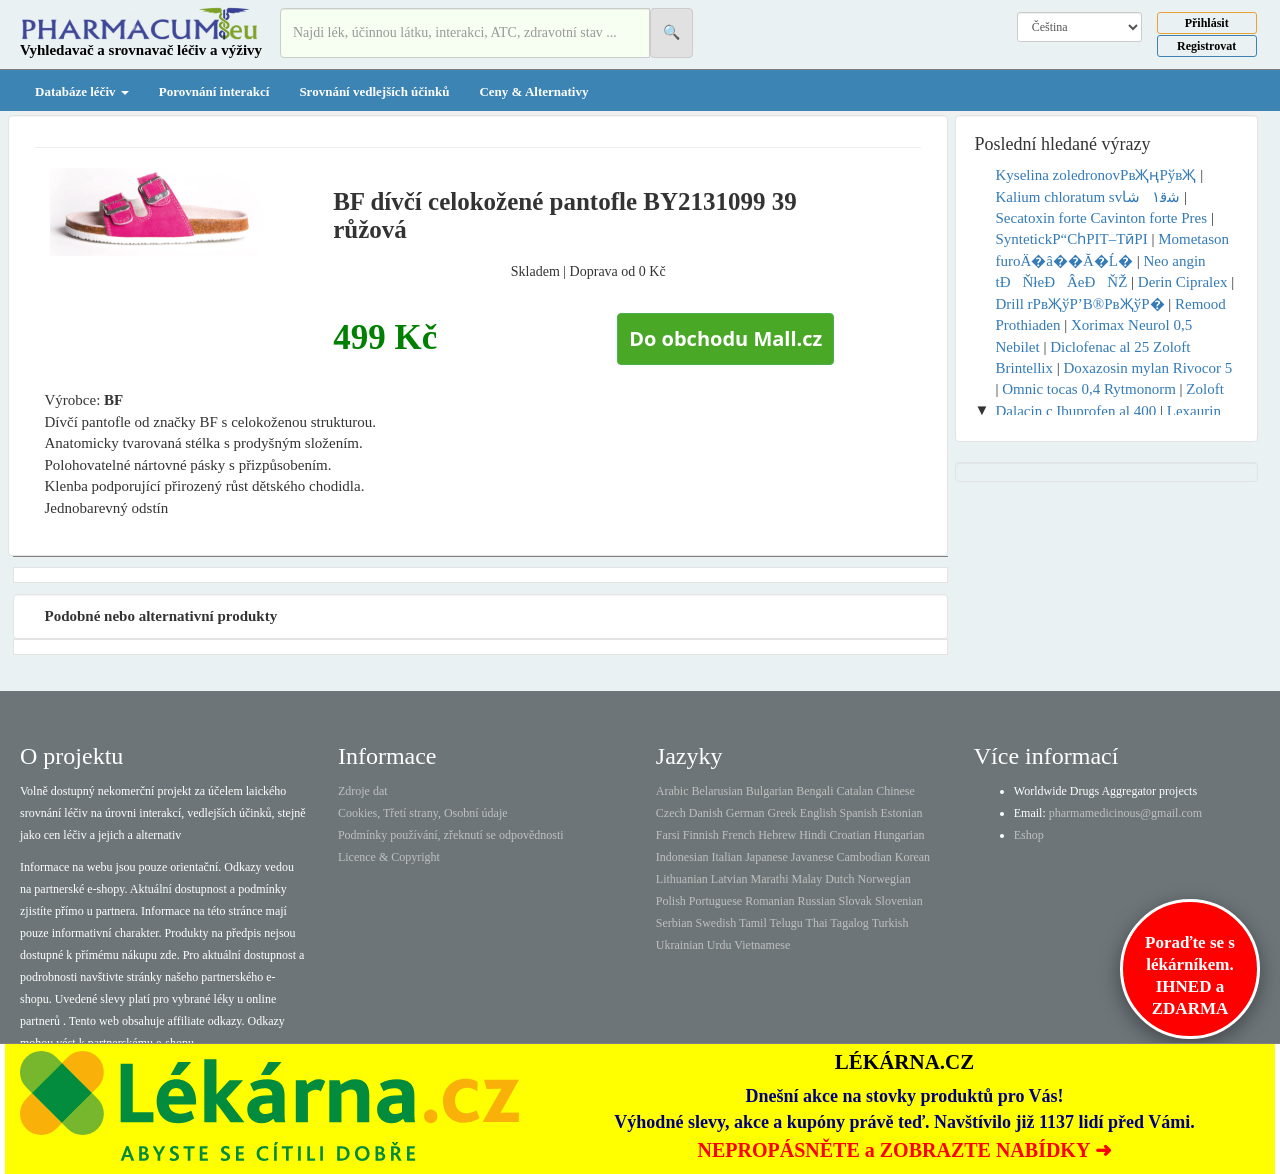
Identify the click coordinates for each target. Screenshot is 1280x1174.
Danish (706, 813)
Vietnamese (762, 945)
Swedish (716, 923)
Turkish (890, 923)
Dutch (839, 879)
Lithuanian (682, 879)
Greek (781, 813)
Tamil (753, 923)
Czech (671, 813)
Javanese (812, 857)
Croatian (850, 835)
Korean (912, 857)
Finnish (701, 835)
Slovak (855, 901)
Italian (727, 857)
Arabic (672, 791)
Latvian (729, 879)
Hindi (812, 835)
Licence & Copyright (389, 857)
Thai (817, 923)
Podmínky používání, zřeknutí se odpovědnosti (451, 835)
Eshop (1029, 835)
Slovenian (899, 901)
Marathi (769, 879)
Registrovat (1206, 46)
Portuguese (715, 901)
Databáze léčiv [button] (82, 91)
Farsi (668, 835)
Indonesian (682, 857)
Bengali (814, 791)
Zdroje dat (363, 791)
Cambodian (863, 857)
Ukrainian (680, 945)
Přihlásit (1207, 23)
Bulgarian (769, 791)
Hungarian (899, 835)
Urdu (719, 945)
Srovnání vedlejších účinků (374, 91)
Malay (806, 879)
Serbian (674, 923)
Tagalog (849, 923)
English (818, 813)
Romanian (769, 901)
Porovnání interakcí (214, 91)
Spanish (858, 813)
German (745, 813)
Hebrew (777, 835)
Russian (817, 901)
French (738, 835)
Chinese (895, 791)
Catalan (854, 791)
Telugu (786, 923)
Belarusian (717, 791)
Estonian (902, 813)
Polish (671, 901)
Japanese (766, 857)
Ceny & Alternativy (533, 91)
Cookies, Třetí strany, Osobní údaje (423, 813)
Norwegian (883, 879)
